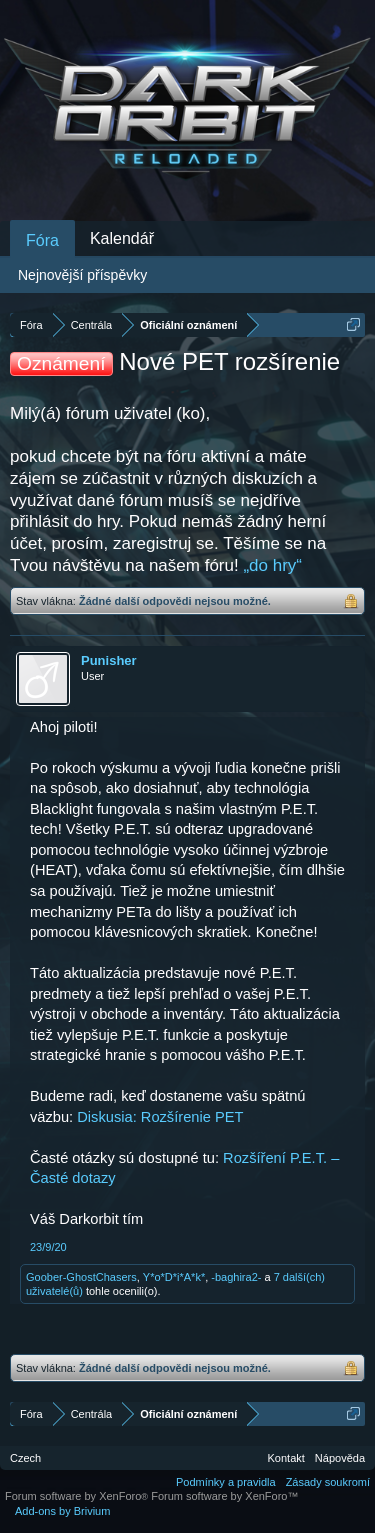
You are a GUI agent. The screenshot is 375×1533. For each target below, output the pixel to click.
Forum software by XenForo (78, 1496)
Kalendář (122, 238)
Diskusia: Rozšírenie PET (160, 1117)
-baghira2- (236, 1277)
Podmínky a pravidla (226, 1482)
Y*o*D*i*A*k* (174, 1277)
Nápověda (340, 1458)
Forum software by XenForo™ (224, 1496)
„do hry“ (272, 565)
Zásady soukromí (328, 1482)
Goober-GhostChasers (81, 1277)
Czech (25, 1458)
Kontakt (286, 1458)
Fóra (42, 240)
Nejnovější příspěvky (82, 275)
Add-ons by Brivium (62, 1511)
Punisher (109, 660)
